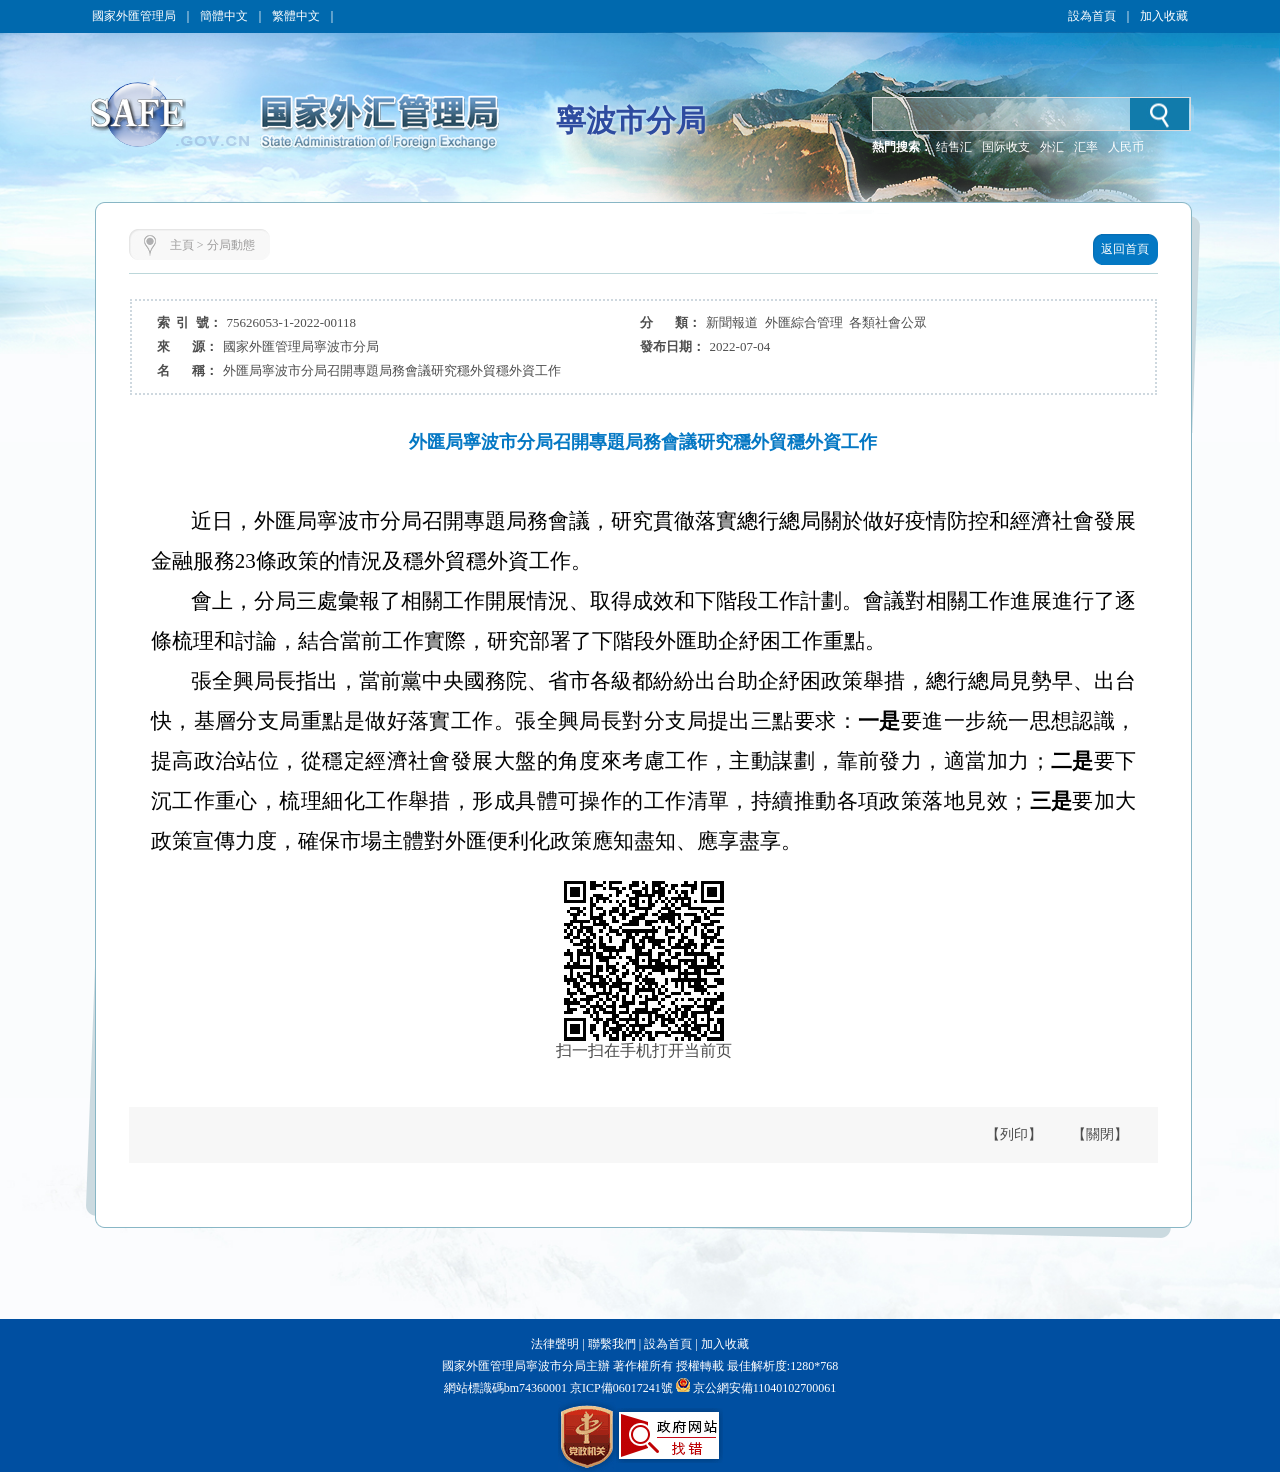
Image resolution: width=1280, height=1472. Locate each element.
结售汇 (954, 147)
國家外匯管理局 (134, 16)
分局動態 (231, 245)
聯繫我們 (612, 1344)
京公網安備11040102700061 (765, 1388)
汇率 (1086, 147)
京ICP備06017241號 (620, 1388)
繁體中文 (296, 16)
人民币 (1126, 147)
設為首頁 (1092, 16)
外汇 (1052, 147)
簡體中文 (224, 16)
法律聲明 (555, 1344)
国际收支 (1006, 147)
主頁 (182, 245)
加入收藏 (1164, 16)
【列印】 (1014, 1134)
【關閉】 (1100, 1134)
